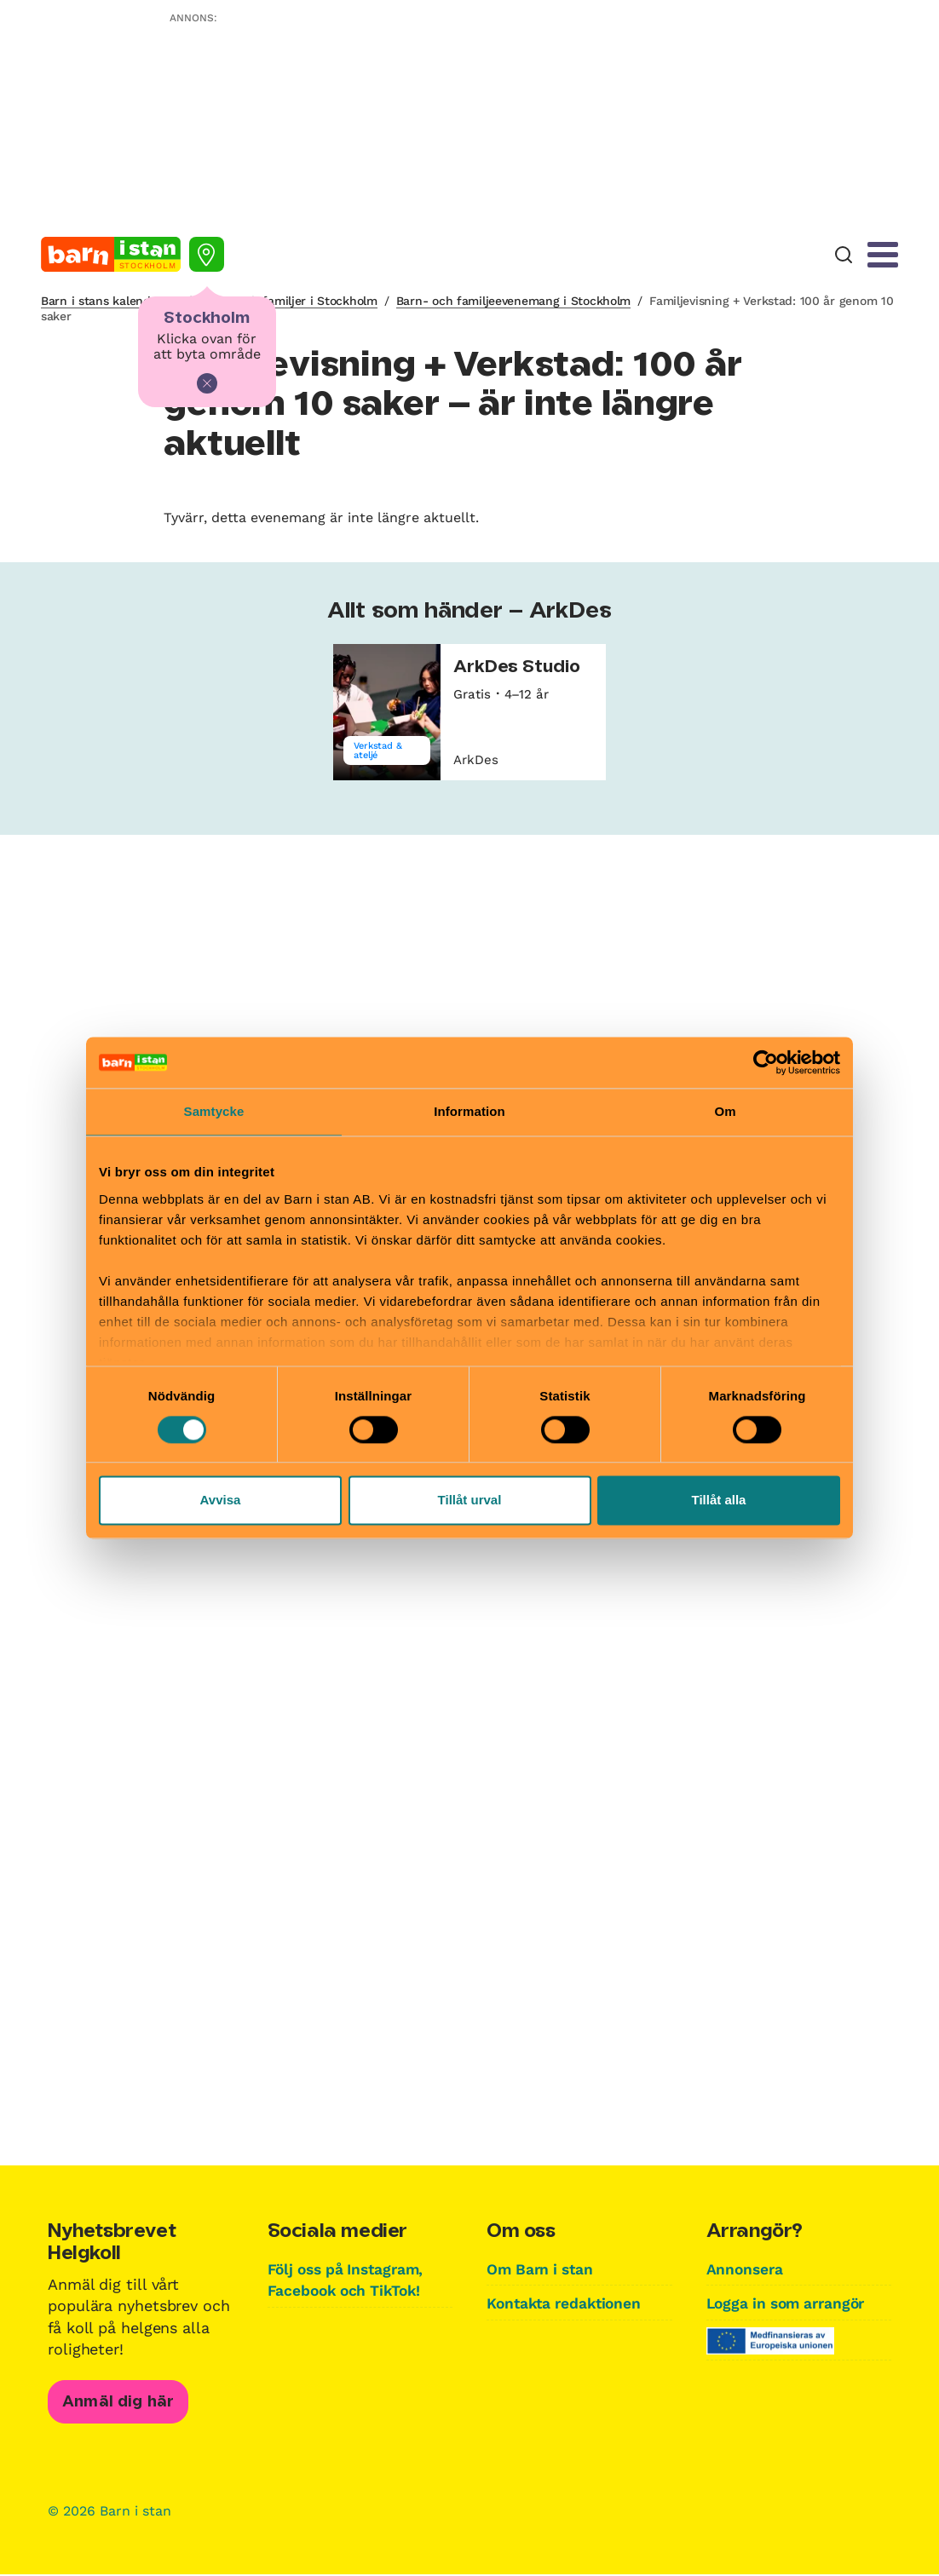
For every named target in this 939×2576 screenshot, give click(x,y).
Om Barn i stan (543, 2269)
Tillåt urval (470, 1500)
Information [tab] (469, 1111)
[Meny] (882, 254)
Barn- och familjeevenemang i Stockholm (513, 301)
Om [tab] (724, 1111)
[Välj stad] (206, 254)
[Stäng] (207, 383)
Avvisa (220, 1500)
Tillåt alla (719, 1500)
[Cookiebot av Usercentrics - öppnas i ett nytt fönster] (765, 1062)
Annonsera (746, 2269)
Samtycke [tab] (214, 1111)
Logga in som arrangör (790, 2303)
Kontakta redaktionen (567, 2303)
